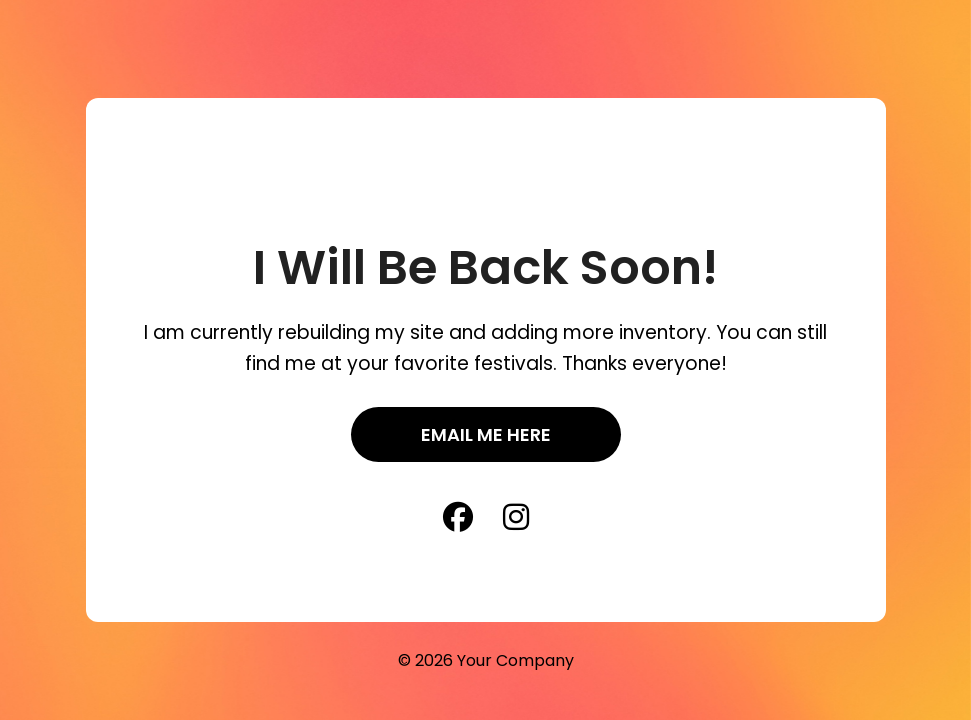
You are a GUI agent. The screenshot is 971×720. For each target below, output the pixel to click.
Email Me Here (486, 434)
